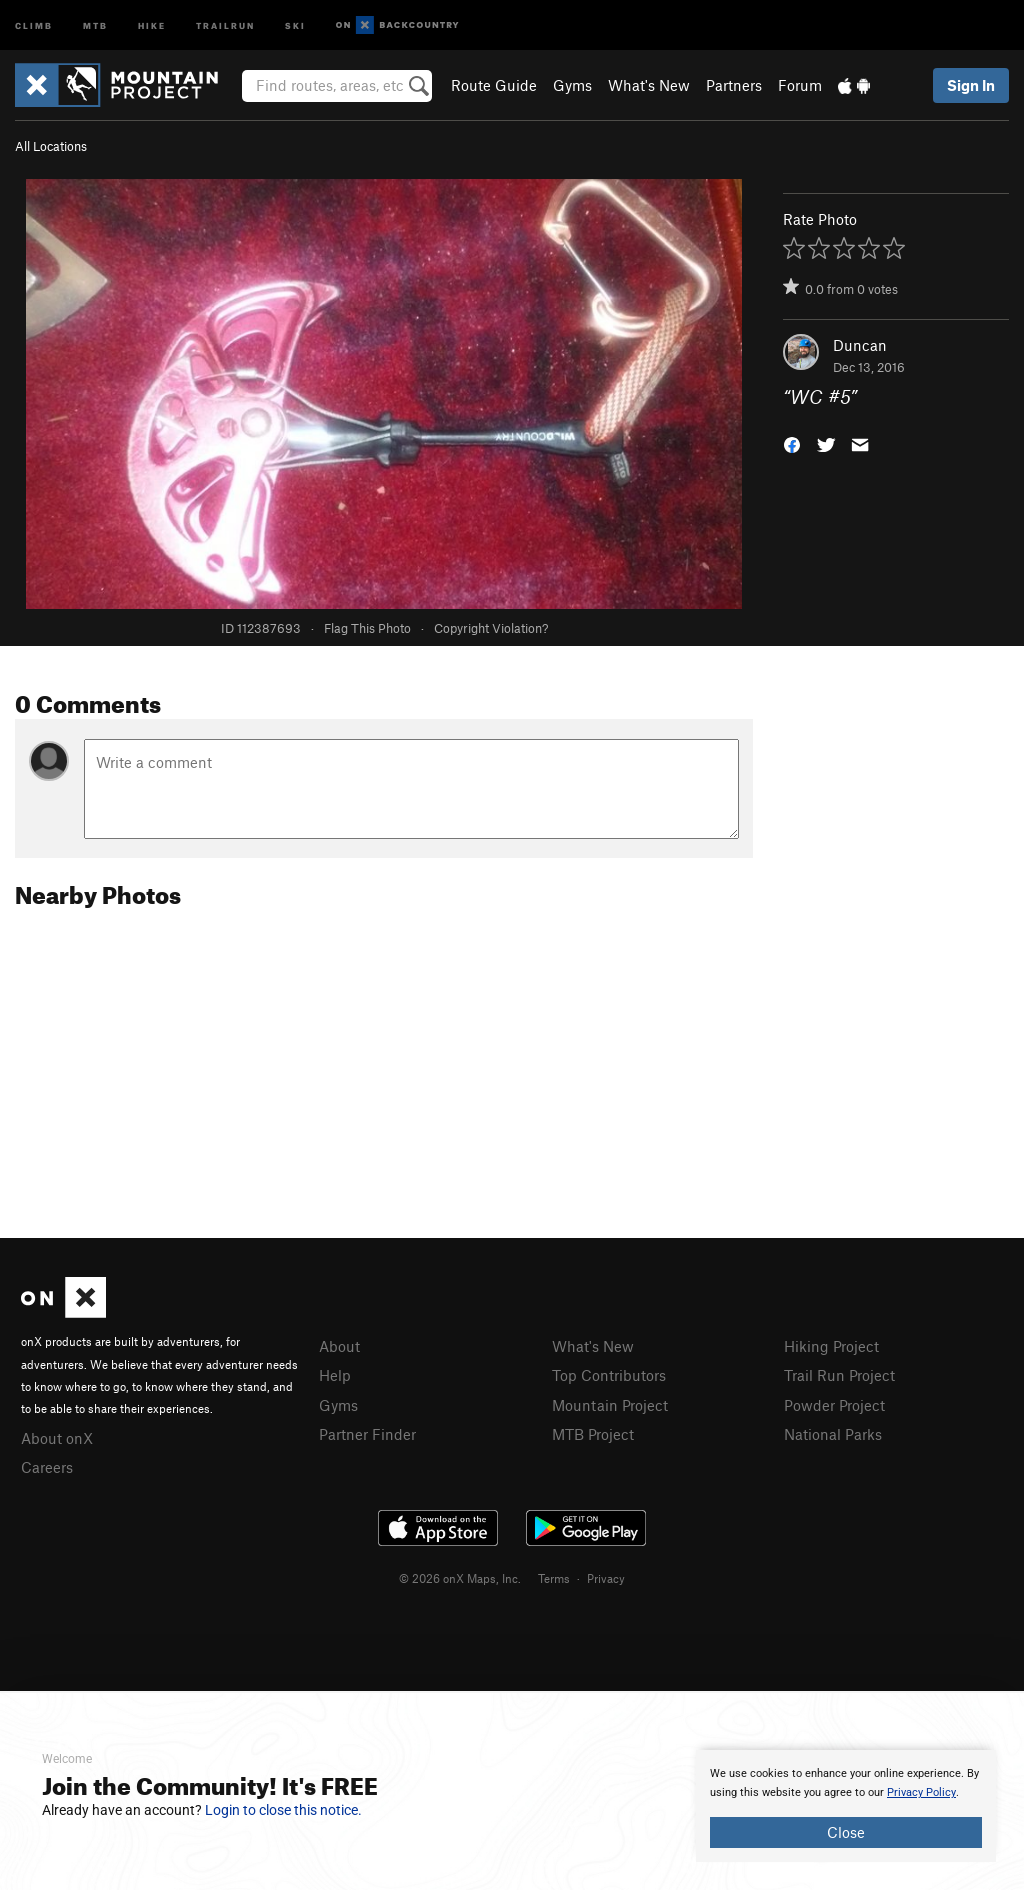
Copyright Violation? (491, 628)
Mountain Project (610, 1405)
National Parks (833, 1434)
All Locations (51, 146)
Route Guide (494, 85)
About (339, 1346)
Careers (47, 1467)
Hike (152, 24)
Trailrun (225, 24)
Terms (554, 1578)
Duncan (860, 345)
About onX (57, 1438)
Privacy (606, 1578)
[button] (792, 443)
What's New (649, 85)
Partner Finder (367, 1434)
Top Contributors (609, 1375)
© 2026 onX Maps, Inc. (460, 1578)
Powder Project (834, 1405)
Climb (34, 24)
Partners (734, 85)
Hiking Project (831, 1346)
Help (335, 1375)
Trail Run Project (839, 1375)
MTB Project (593, 1434)
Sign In (971, 85)
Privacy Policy (921, 1792)
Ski (295, 24)
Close (846, 1832)
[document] (846, 1806)
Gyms (572, 85)
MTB (95, 24)
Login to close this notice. (283, 1810)
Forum (800, 85)
